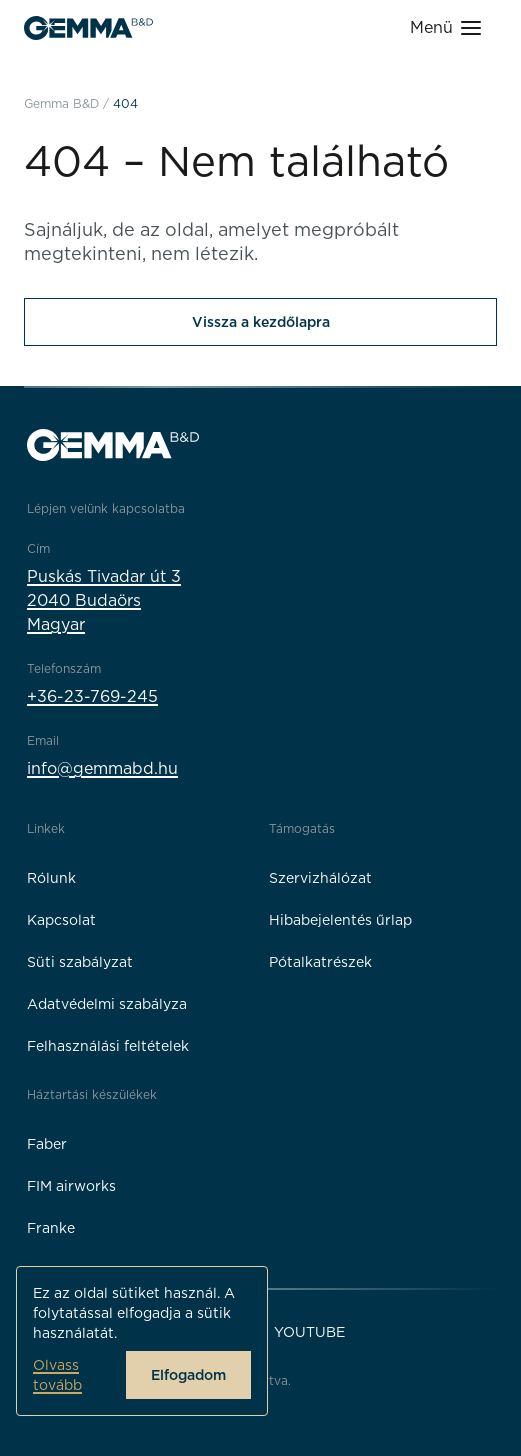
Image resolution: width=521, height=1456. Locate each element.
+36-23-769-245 (92, 696)
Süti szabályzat (80, 962)
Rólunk (51, 878)
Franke (51, 1228)
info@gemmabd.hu (102, 768)
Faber (47, 1144)
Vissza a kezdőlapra (261, 322)
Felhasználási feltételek (108, 1046)
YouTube (309, 1332)
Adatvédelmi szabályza (107, 1004)
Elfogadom (188, 1375)
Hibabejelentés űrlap (340, 920)
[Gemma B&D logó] (88, 28)
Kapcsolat (61, 920)
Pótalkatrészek (320, 962)
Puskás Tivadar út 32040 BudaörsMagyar (104, 600)
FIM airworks (71, 1186)
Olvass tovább (57, 1375)
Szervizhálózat (320, 878)
